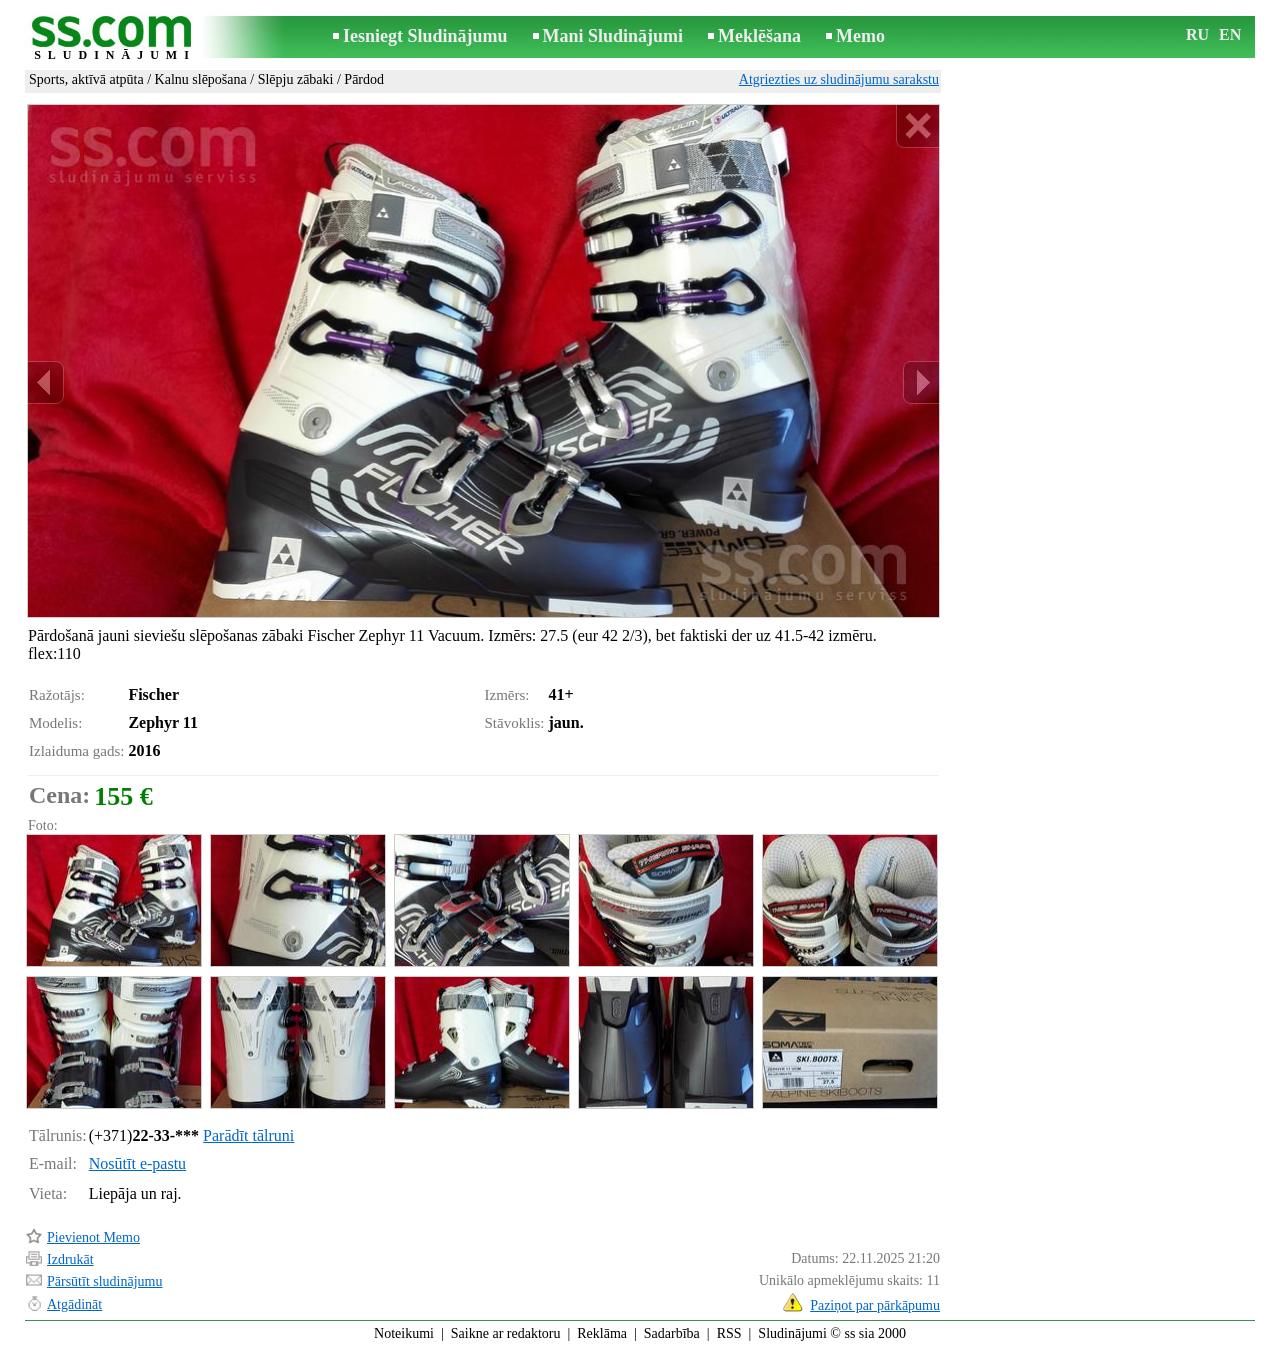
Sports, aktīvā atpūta (86, 79)
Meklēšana (759, 36)
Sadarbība (672, 1333)
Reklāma (602, 1333)
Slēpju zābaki (296, 79)
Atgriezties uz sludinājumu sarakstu (839, 79)
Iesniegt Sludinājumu (425, 36)
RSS (729, 1333)
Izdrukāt (70, 1259)
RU (1197, 34)
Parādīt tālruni (248, 1135)
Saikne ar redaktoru (506, 1333)
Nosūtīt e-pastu (137, 1163)
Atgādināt (74, 1304)
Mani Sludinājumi (613, 36)
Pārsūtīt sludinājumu (105, 1281)
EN (1230, 34)
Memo (860, 36)
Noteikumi (404, 1333)
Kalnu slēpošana (201, 79)
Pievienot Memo (93, 1237)
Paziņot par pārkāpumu (875, 1305)
